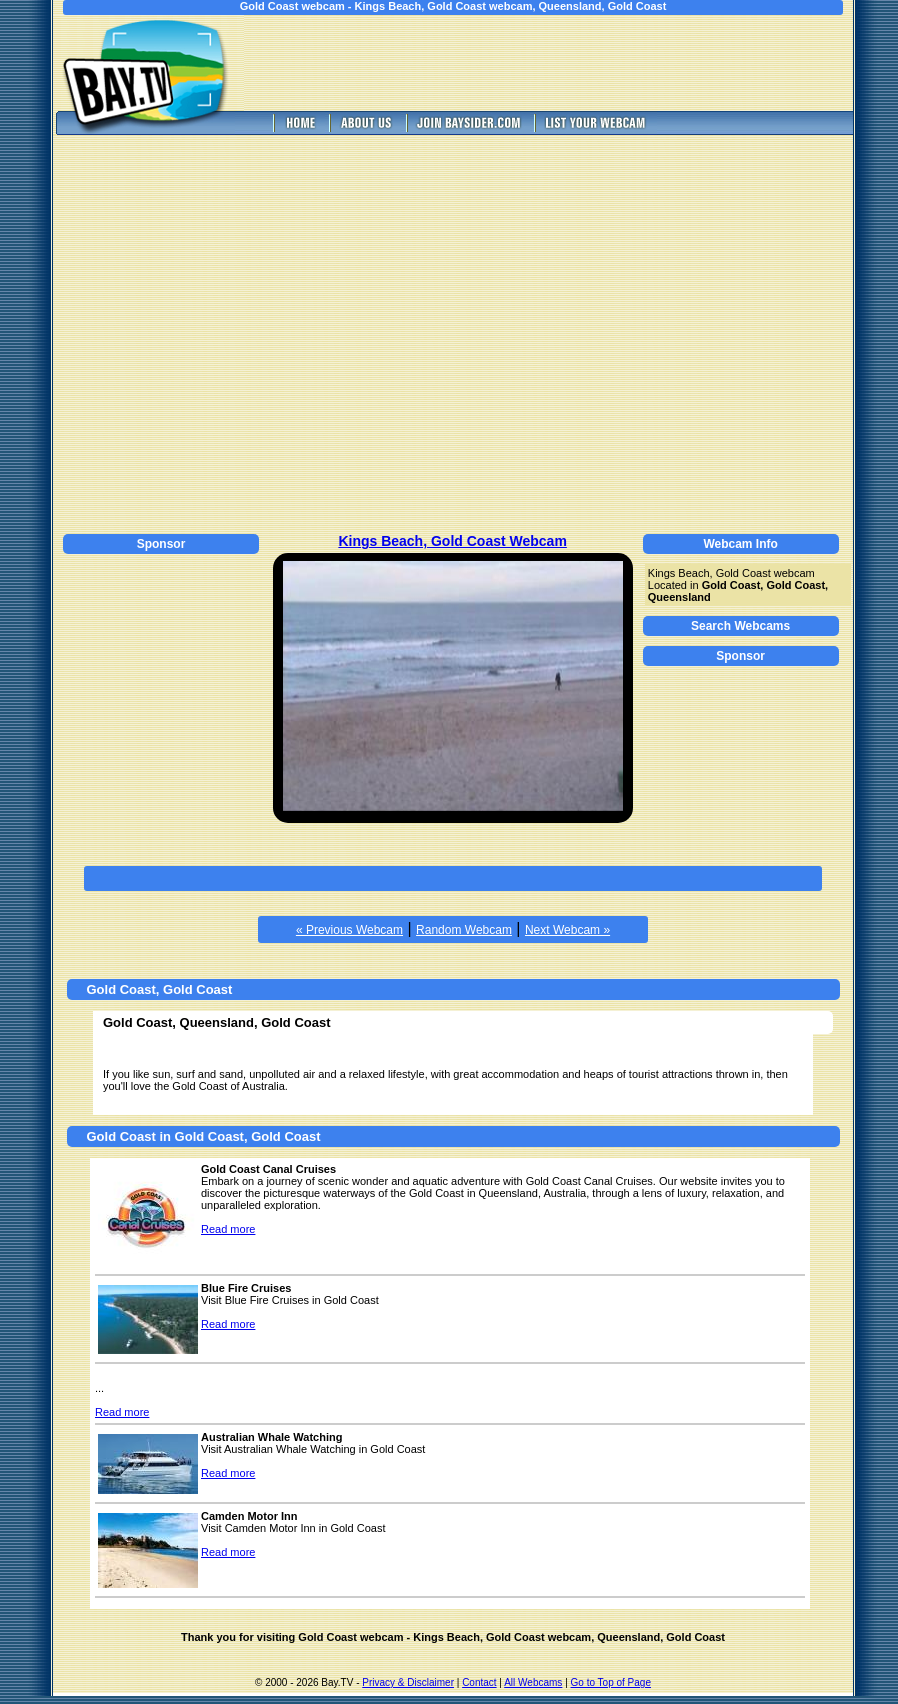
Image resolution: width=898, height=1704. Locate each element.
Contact (479, 1682)
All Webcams (533, 1682)
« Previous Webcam (349, 930)
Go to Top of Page (611, 1682)
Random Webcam (464, 930)
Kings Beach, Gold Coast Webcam (452, 541)
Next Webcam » (567, 930)
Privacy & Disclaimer (408, 1682)
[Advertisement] (187, 331)
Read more (228, 1229)
